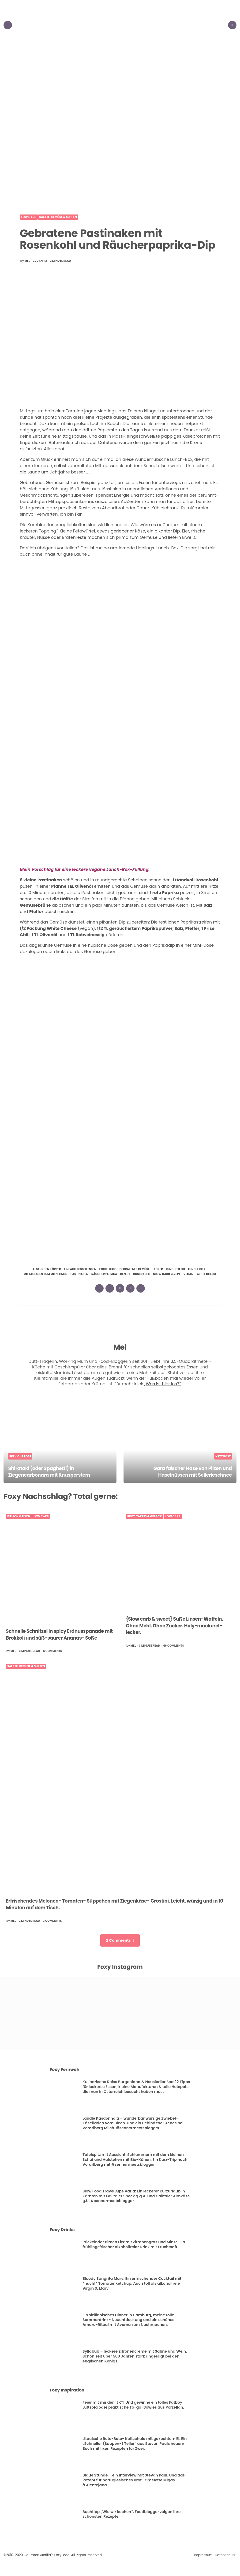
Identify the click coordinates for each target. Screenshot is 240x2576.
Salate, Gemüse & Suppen (58, 218)
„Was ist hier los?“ (162, 1385)
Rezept (125, 1275)
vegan (188, 1275)
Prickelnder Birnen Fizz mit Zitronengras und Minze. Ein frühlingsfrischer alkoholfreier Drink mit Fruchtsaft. (133, 2252)
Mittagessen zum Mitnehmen (45, 1275)
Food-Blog (107, 1270)
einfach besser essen (80, 1270)
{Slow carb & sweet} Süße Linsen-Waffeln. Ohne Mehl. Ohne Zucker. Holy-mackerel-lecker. (179, 1627)
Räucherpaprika (104, 1275)
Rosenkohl (141, 1275)
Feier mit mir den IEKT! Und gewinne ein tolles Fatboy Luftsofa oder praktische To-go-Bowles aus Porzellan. (133, 2413)
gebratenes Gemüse (135, 1270)
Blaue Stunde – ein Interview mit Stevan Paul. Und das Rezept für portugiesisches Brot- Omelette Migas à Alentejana (133, 2488)
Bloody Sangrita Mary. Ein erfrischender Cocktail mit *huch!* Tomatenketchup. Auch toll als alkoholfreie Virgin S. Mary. (131, 2291)
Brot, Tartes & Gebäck (144, 1517)
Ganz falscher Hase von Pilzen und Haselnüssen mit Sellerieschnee (189, 1473)
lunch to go (175, 1270)
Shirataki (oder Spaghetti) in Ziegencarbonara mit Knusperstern (53, 1473)
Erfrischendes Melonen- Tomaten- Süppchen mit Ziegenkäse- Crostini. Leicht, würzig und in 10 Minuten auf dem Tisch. (119, 1912)
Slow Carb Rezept (166, 1275)
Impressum (203, 2563)
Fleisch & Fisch (18, 1517)
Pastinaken (79, 1275)
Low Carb (28, 218)
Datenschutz (225, 2563)
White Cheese (206, 1275)
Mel (27, 262)
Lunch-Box (196, 1270)
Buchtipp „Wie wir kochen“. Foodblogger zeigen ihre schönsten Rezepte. (131, 2522)
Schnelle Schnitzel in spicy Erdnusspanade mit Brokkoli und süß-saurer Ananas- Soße (59, 1639)
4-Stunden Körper (47, 1270)
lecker (158, 1270)
